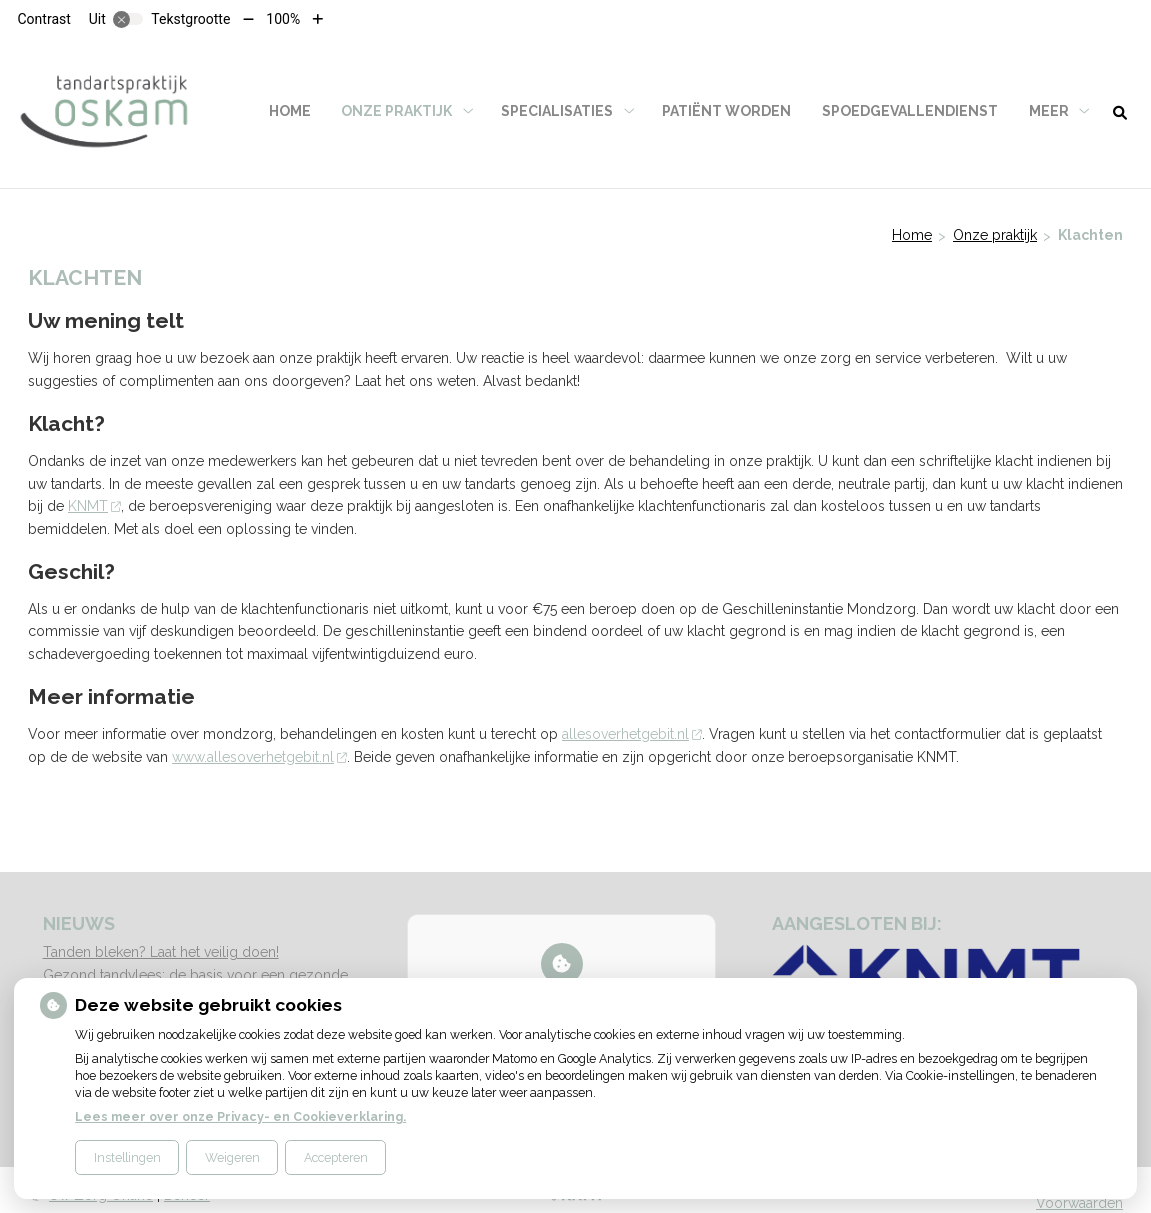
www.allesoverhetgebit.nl (259, 757)
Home (290, 111)
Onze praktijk (396, 111)
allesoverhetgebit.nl (632, 734)
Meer (1049, 111)
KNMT (94, 506)
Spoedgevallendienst (910, 111)
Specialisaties (557, 111)
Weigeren (232, 1157)
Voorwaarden (1079, 1203)
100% (283, 19)
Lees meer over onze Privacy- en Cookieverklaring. (240, 1116)
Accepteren (336, 1157)
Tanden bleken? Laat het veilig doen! (161, 952)
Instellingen (127, 1157)
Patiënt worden (726, 111)
